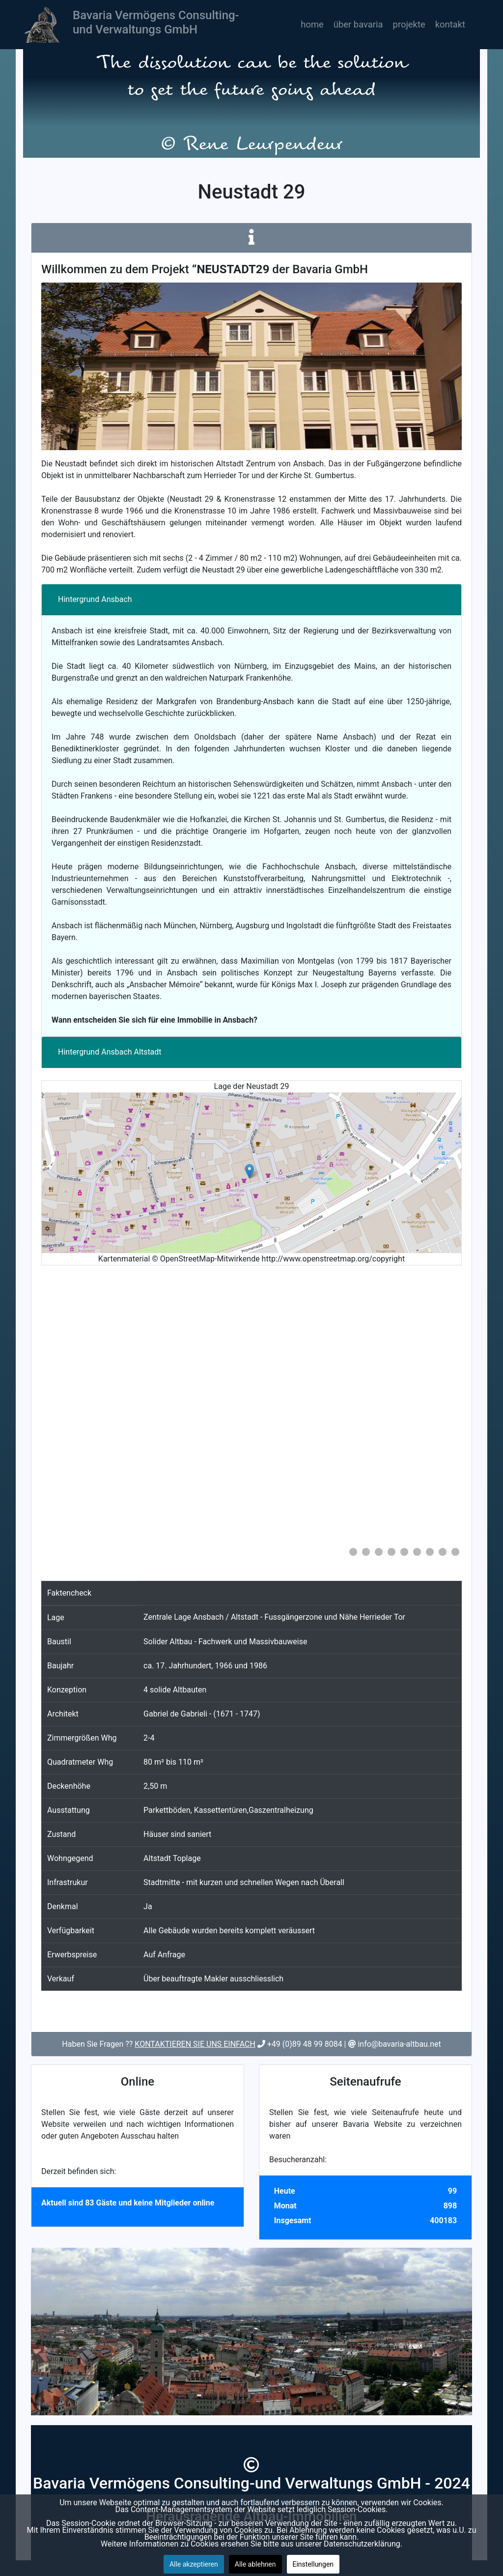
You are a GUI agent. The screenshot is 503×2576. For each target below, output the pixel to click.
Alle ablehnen (255, 2564)
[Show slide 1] (353, 1552)
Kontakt (450, 24)
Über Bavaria (358, 24)
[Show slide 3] (379, 1552)
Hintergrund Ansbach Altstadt (110, 1052)
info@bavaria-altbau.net (399, 2044)
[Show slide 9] (455, 1552)
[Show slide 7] (430, 1552)
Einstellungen (313, 2564)
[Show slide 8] (443, 1552)
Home (312, 24)
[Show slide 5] (404, 1552)
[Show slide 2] (366, 1552)
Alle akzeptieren (193, 2564)
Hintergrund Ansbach (95, 599)
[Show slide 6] (417, 1552)
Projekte (409, 24)
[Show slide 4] (391, 1552)
